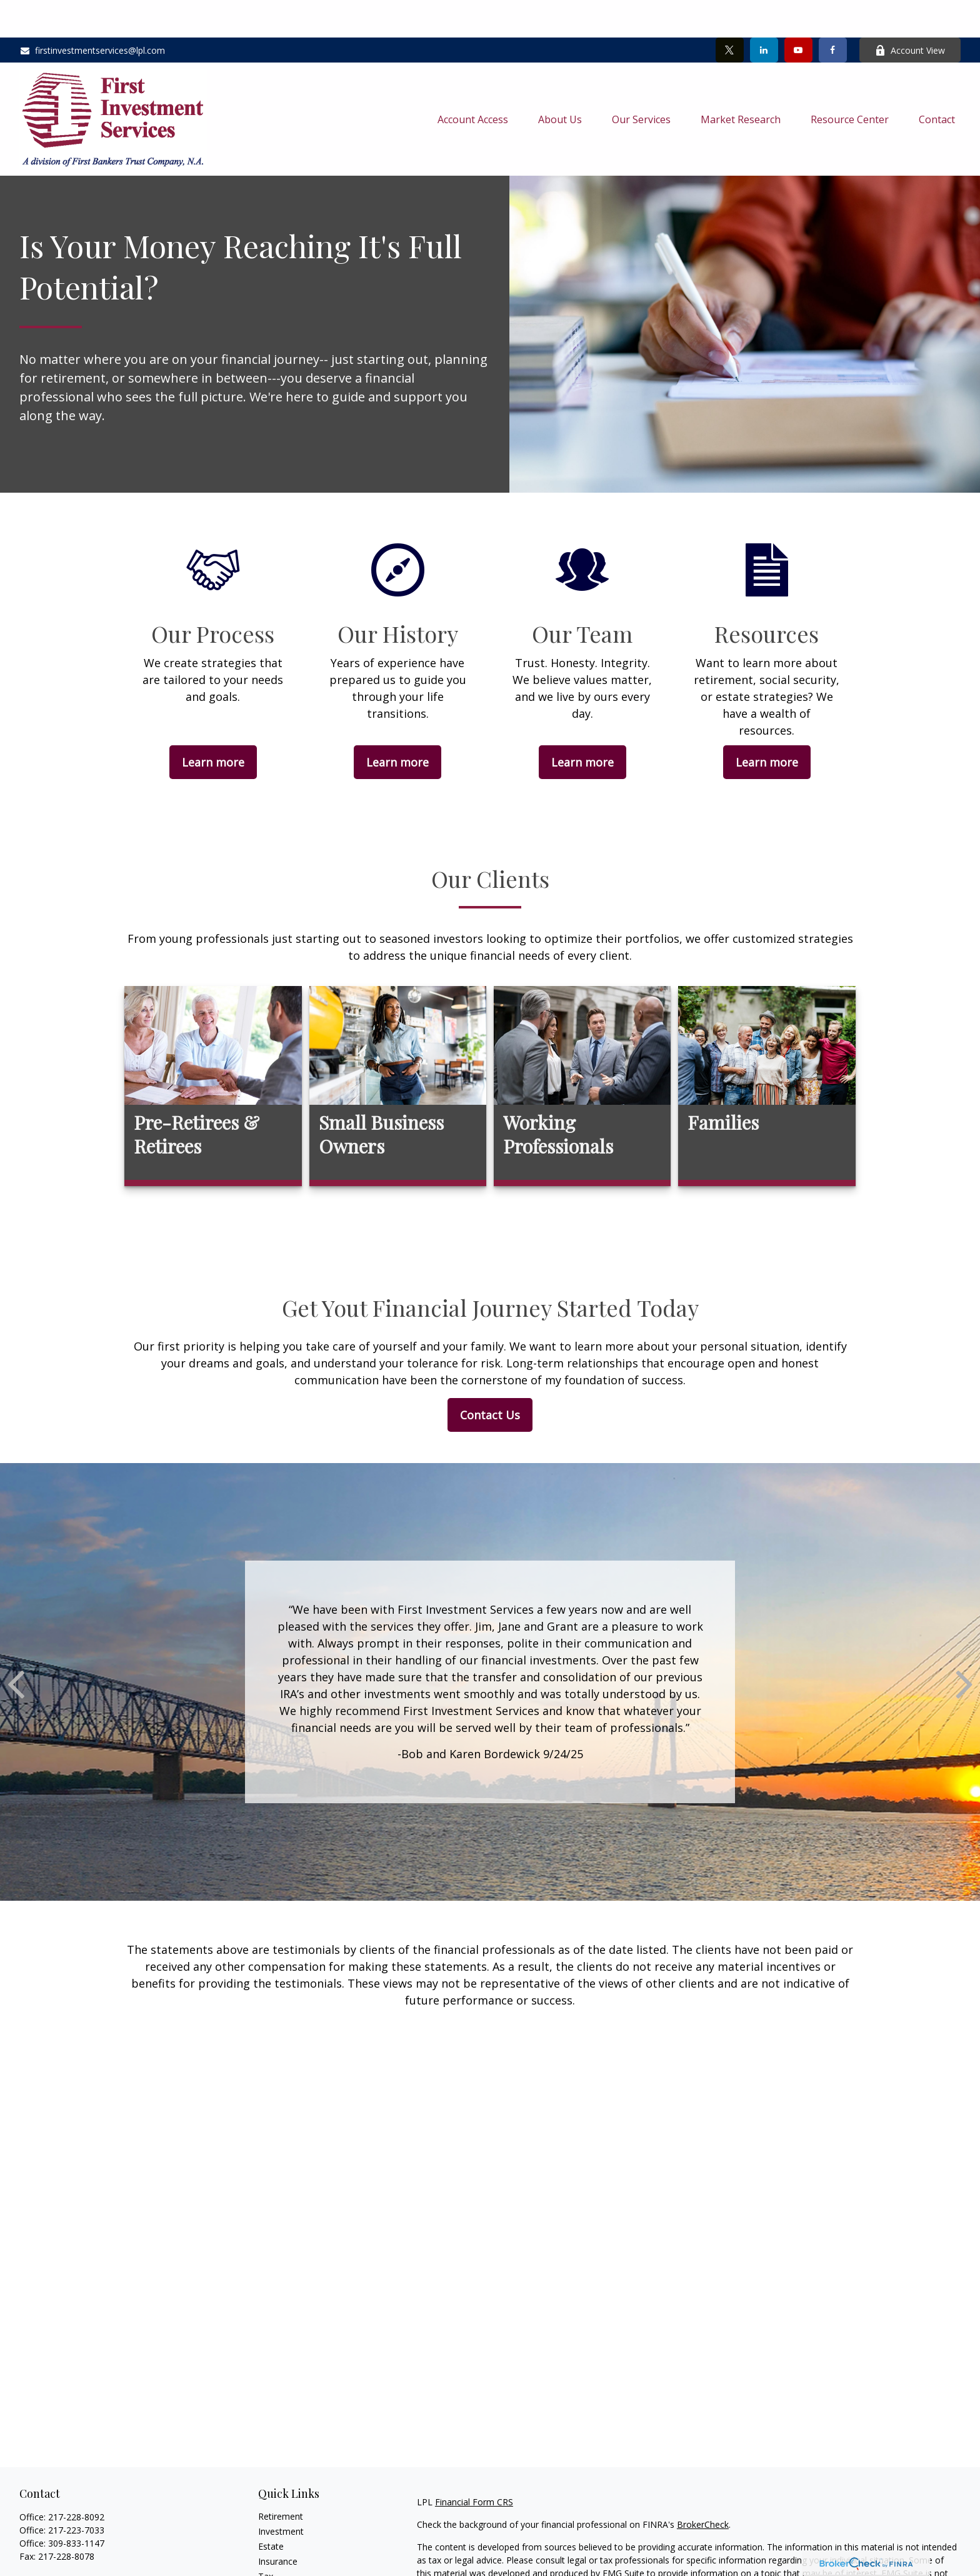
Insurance (278, 2524)
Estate (271, 2509)
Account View (910, 13)
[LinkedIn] (764, 12)
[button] (473, 81)
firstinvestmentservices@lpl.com (92, 13)
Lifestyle (275, 2569)
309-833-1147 (76, 2506)
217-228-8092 (76, 2479)
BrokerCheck (703, 2487)
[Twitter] (730, 12)
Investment (281, 2494)
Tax (265, 2539)
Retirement (280, 2479)
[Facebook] (833, 12)
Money (272, 2554)
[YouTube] (798, 12)
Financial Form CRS (474, 2464)
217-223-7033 (76, 2492)
